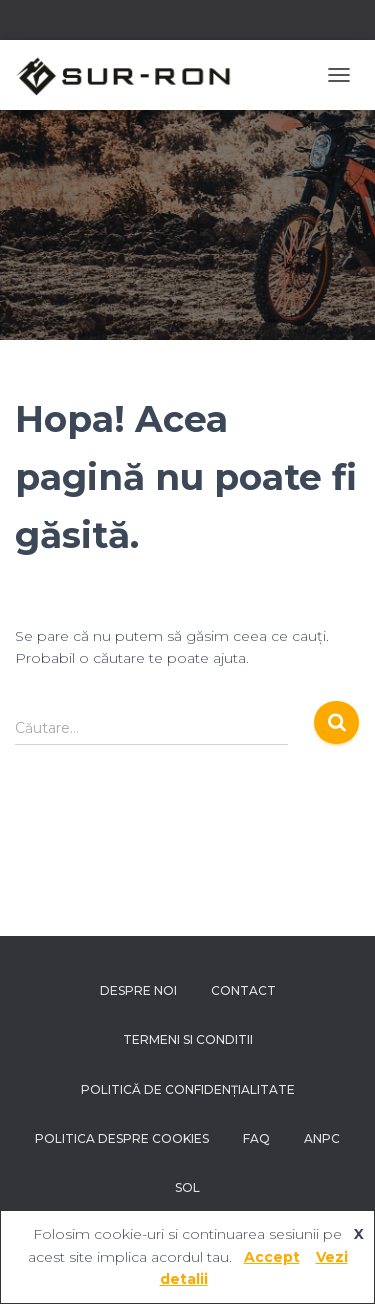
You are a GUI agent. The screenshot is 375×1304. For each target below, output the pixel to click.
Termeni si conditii (188, 1039)
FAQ (256, 1138)
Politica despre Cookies (122, 1138)
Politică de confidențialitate (188, 1089)
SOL (187, 1187)
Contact (243, 990)
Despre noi (138, 990)
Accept (272, 1257)
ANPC (322, 1138)
